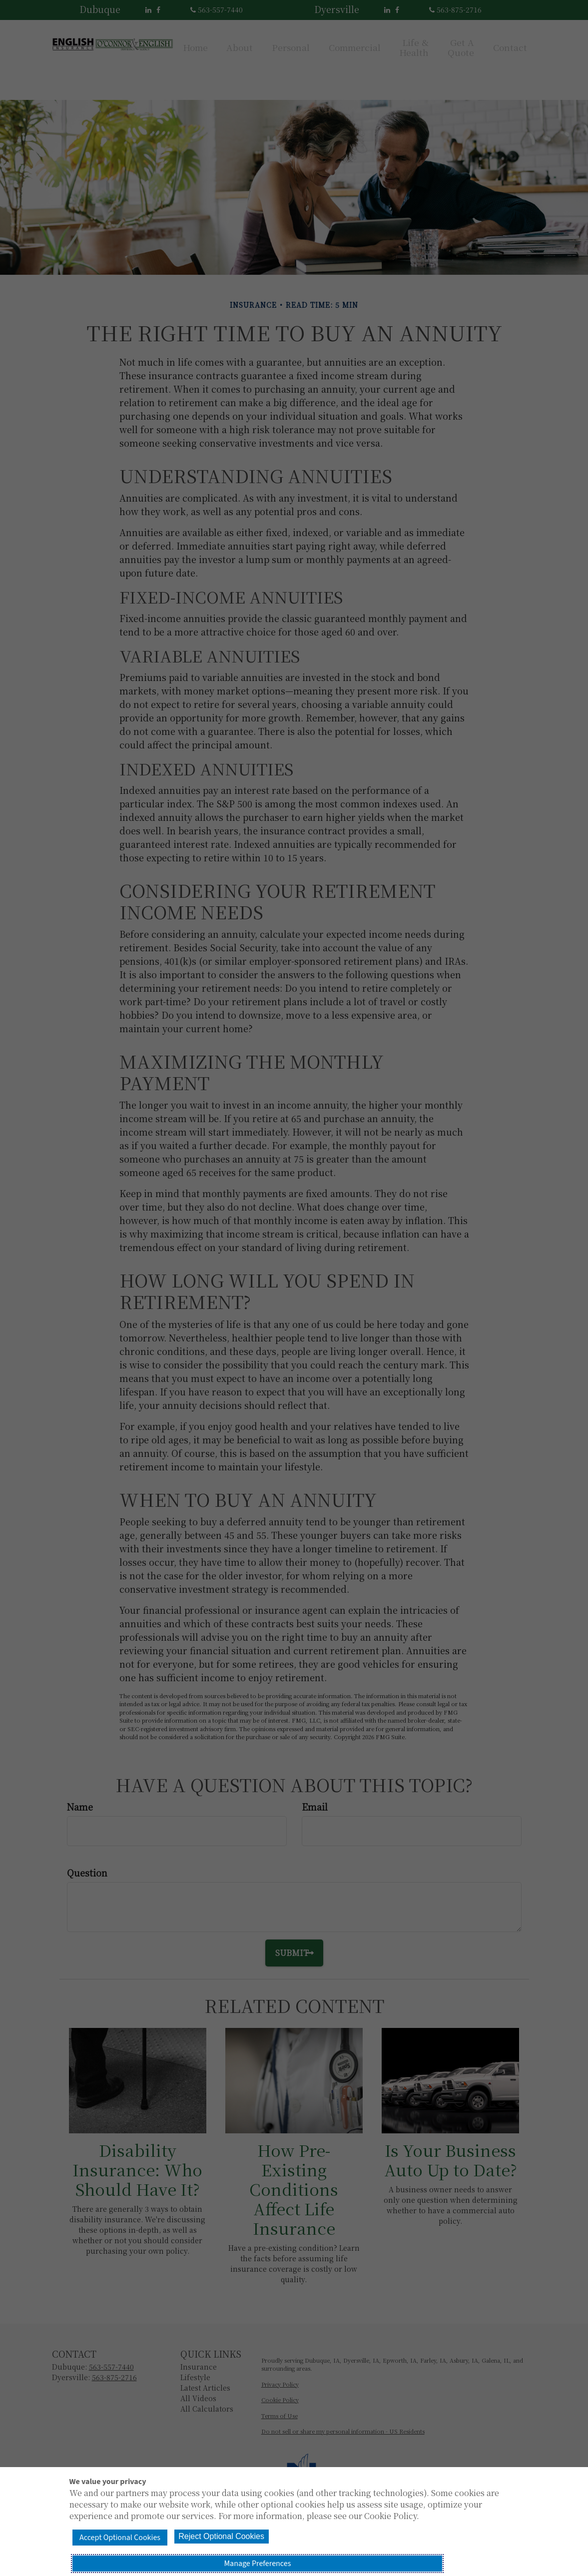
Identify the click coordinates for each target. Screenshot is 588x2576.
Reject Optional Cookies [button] (281, 2553)
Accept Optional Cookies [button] (139, 2554)
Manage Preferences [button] (422, 2554)
